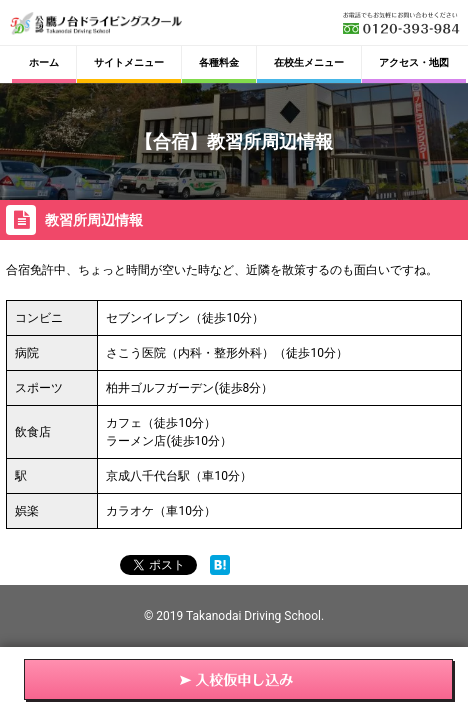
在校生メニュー (309, 62)
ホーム (44, 62)
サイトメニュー (129, 62)
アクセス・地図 (414, 62)
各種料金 (219, 62)
